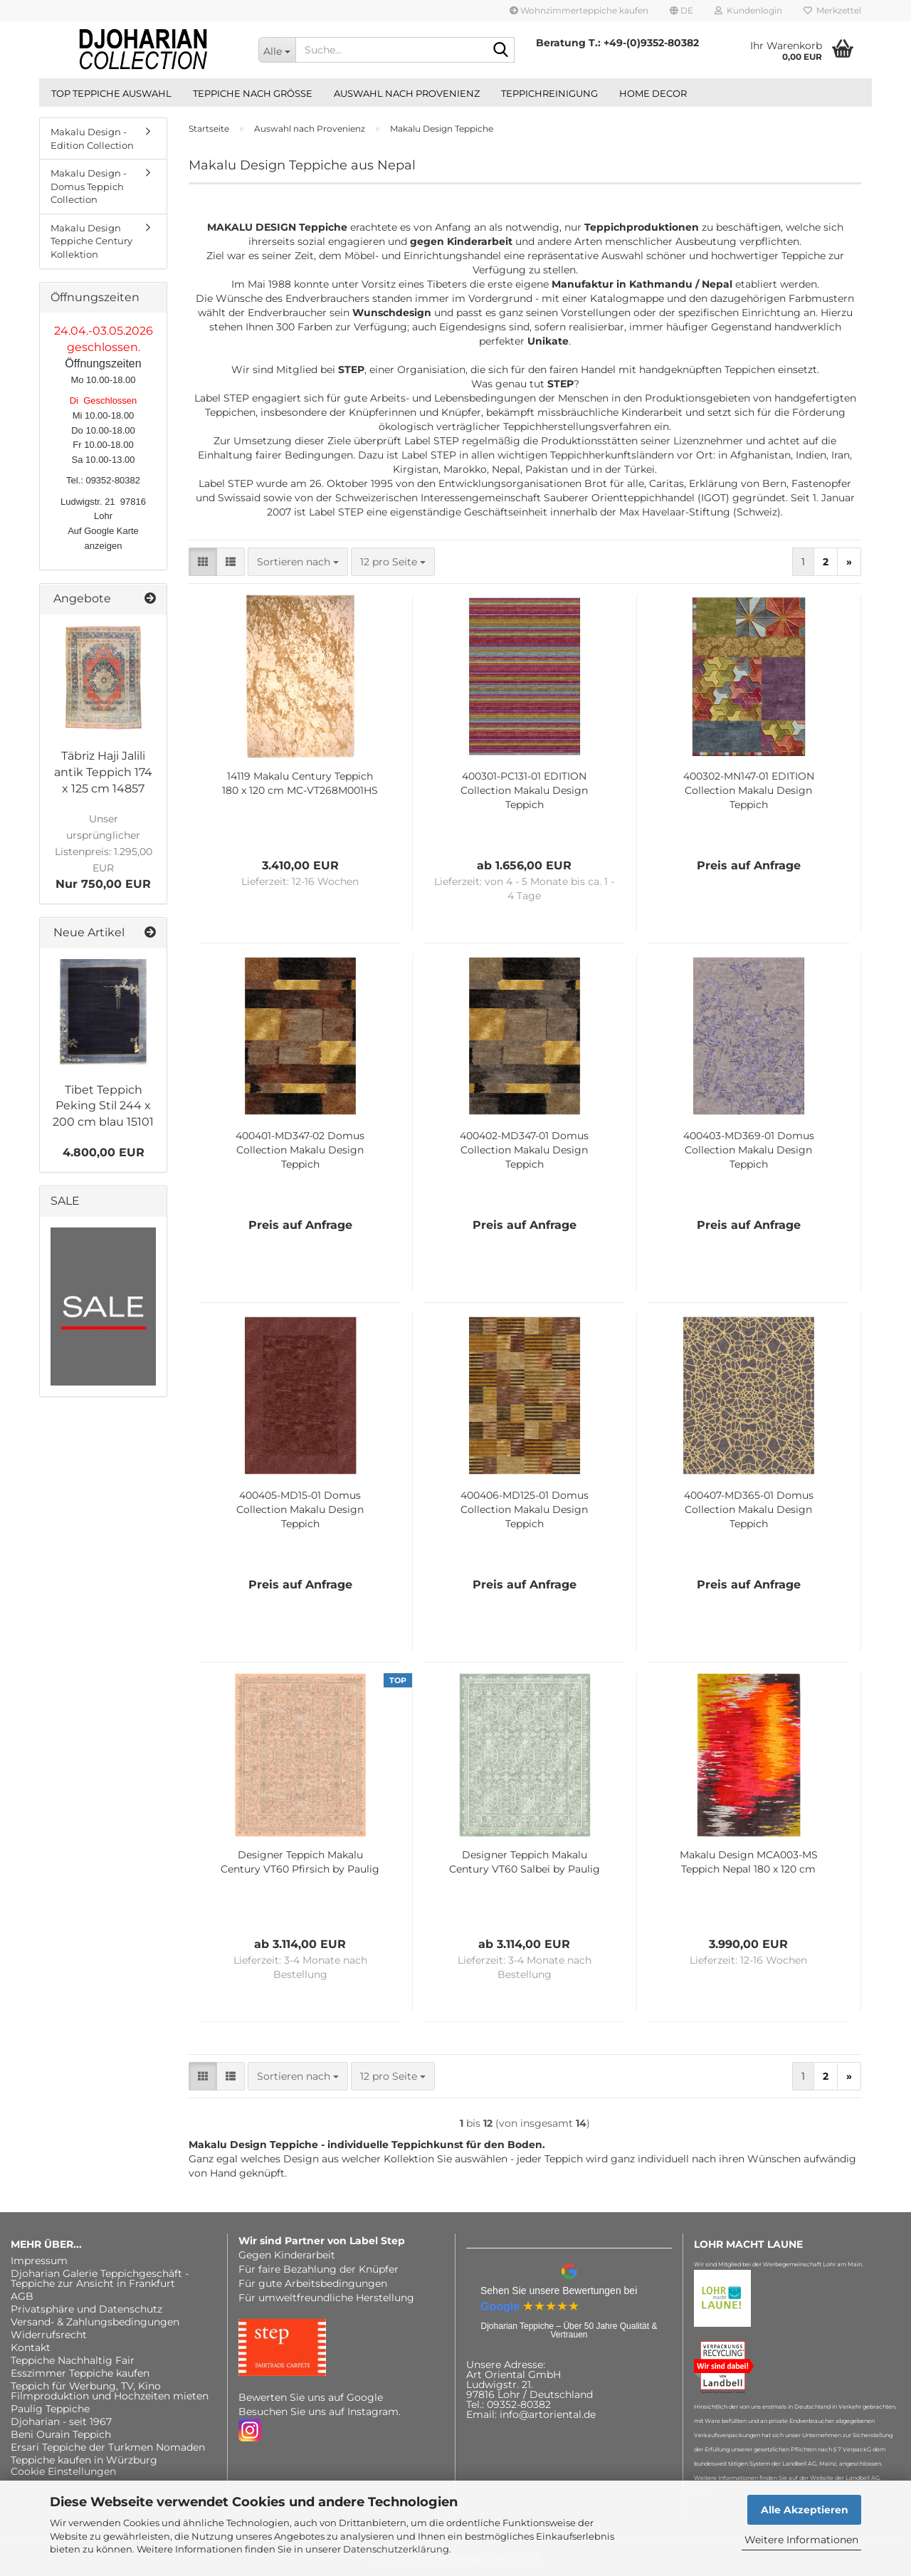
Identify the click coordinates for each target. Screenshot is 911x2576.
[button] (681, 10)
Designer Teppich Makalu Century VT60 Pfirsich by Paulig (300, 1861)
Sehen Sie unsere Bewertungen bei (558, 2290)
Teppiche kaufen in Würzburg (84, 2460)
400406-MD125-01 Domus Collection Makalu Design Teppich (524, 1509)
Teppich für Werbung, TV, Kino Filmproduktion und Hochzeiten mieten (110, 2391)
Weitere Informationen (801, 2539)
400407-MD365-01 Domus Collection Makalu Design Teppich (748, 1509)
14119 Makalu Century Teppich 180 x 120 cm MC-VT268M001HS (300, 783)
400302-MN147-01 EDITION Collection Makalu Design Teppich (748, 790)
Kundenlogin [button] (748, 10)
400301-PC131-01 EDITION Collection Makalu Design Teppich (524, 790)
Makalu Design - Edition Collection (92, 138)
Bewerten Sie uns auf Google (310, 2397)
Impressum (39, 2261)
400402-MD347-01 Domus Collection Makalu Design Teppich (524, 1150)
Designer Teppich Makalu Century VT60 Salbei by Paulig (524, 1861)
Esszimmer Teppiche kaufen (80, 2373)
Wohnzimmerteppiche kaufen (579, 10)
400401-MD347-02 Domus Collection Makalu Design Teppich (300, 1150)
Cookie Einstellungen (63, 2471)
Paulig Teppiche (50, 2409)
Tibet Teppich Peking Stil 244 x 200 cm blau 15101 (103, 1106)
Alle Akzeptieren (804, 2509)
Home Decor (653, 93)
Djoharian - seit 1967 (61, 2421)
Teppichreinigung (549, 93)
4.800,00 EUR (103, 1152)
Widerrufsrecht (49, 2335)
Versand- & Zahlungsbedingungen (95, 2322)
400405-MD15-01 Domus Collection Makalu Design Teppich (300, 1509)
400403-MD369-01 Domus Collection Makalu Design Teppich (748, 1150)
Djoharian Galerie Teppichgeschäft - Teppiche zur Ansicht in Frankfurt (100, 2278)
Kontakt (31, 2347)
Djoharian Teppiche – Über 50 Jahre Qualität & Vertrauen (569, 2330)
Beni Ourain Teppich (61, 2434)
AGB (22, 2296)
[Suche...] (277, 50)
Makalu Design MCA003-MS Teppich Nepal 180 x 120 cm (749, 1861)
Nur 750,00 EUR (103, 851)
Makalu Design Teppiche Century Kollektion (91, 241)
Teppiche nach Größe (252, 93)
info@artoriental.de (548, 2414)
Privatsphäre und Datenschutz (86, 2309)
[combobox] (298, 562)
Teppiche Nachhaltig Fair (73, 2360)
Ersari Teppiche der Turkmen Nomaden (108, 2447)
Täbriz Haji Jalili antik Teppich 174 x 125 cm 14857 (103, 772)
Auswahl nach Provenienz (407, 93)
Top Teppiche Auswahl (111, 93)
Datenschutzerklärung (396, 2549)
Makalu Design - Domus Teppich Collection (89, 186)
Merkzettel (832, 10)
